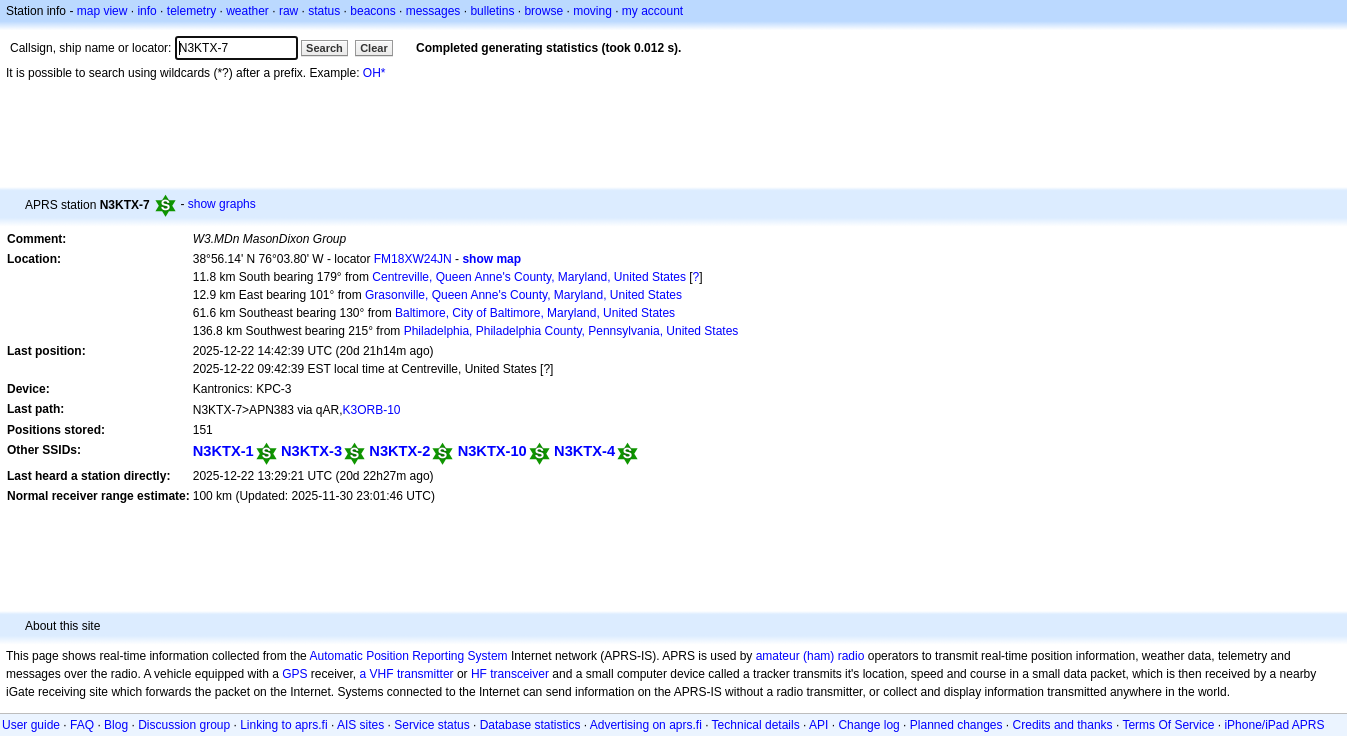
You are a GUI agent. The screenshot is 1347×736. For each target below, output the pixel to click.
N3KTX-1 (223, 451)
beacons (372, 11)
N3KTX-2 (399, 451)
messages (433, 11)
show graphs (222, 204)
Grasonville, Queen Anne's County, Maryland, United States (523, 295)
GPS (294, 674)
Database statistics (530, 725)
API (818, 725)
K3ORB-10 (372, 410)
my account (652, 11)
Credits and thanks (1063, 725)
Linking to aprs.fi (283, 725)
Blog (116, 725)
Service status (431, 725)
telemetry (191, 11)
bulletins (492, 11)
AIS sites (360, 725)
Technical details (756, 725)
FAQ (82, 725)
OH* (374, 73)
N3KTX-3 (311, 451)
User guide (31, 725)
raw (288, 11)
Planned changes (956, 725)
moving (592, 11)
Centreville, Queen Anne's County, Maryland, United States (529, 277)
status (324, 11)
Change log (868, 725)
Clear (374, 48)
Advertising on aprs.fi (646, 725)
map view (102, 11)
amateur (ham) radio (810, 656)
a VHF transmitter (407, 674)
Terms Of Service (1168, 725)
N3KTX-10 (492, 451)
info (146, 11)
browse (543, 11)
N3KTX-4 (584, 451)
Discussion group (184, 725)
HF (479, 674)
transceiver (519, 674)
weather (247, 11)
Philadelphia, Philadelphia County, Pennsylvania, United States (571, 331)
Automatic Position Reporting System (408, 656)
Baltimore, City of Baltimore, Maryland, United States (535, 313)
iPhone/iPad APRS (1274, 725)
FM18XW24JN (413, 259)
